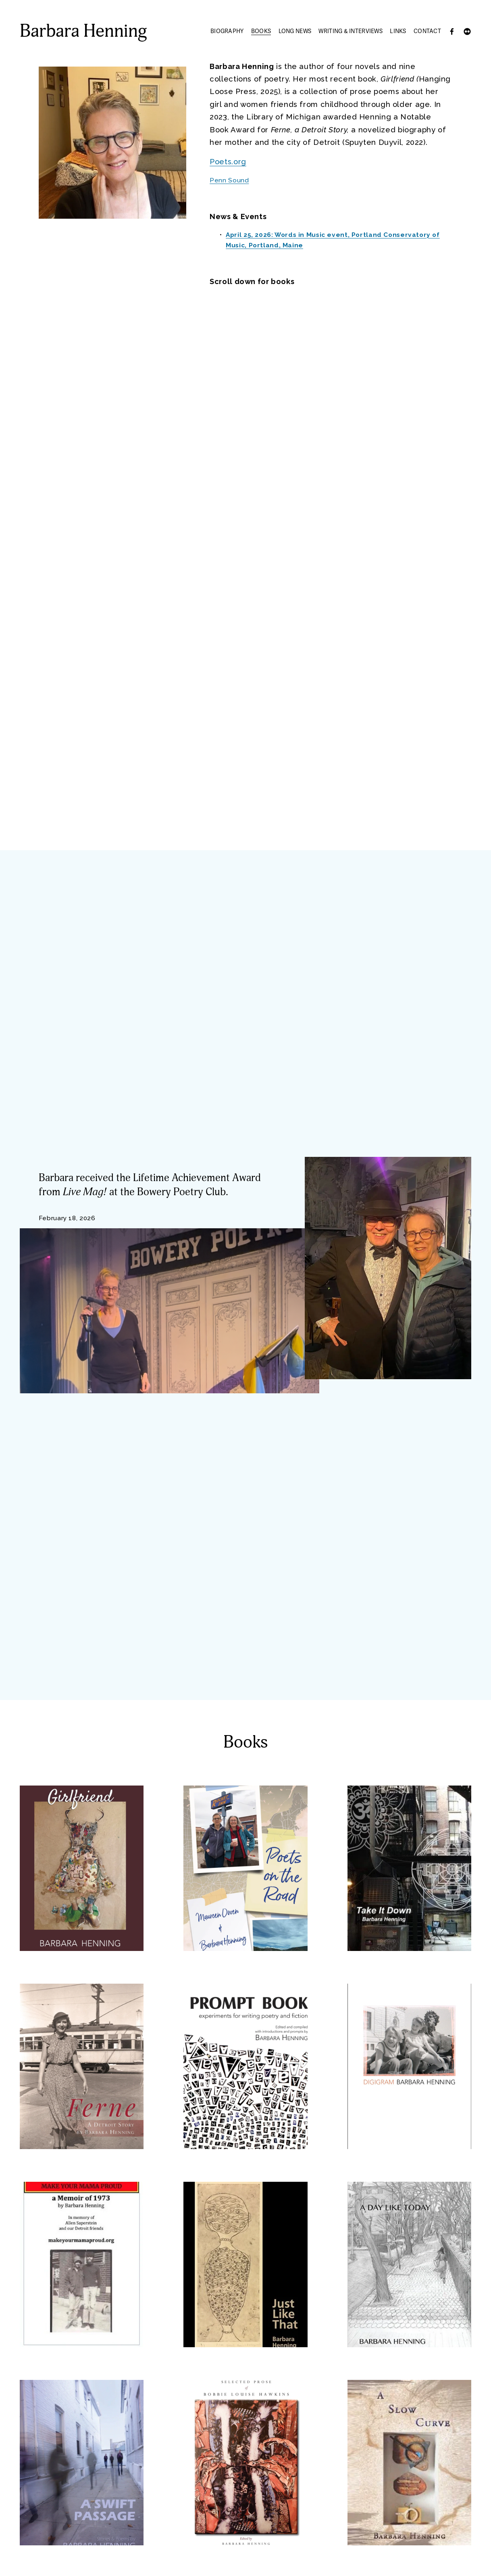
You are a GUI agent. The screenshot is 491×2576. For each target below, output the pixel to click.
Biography (227, 31)
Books (261, 31)
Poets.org (228, 161)
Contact (427, 31)
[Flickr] (467, 31)
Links (398, 31)
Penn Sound (229, 180)
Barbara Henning (83, 31)
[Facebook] (452, 31)
